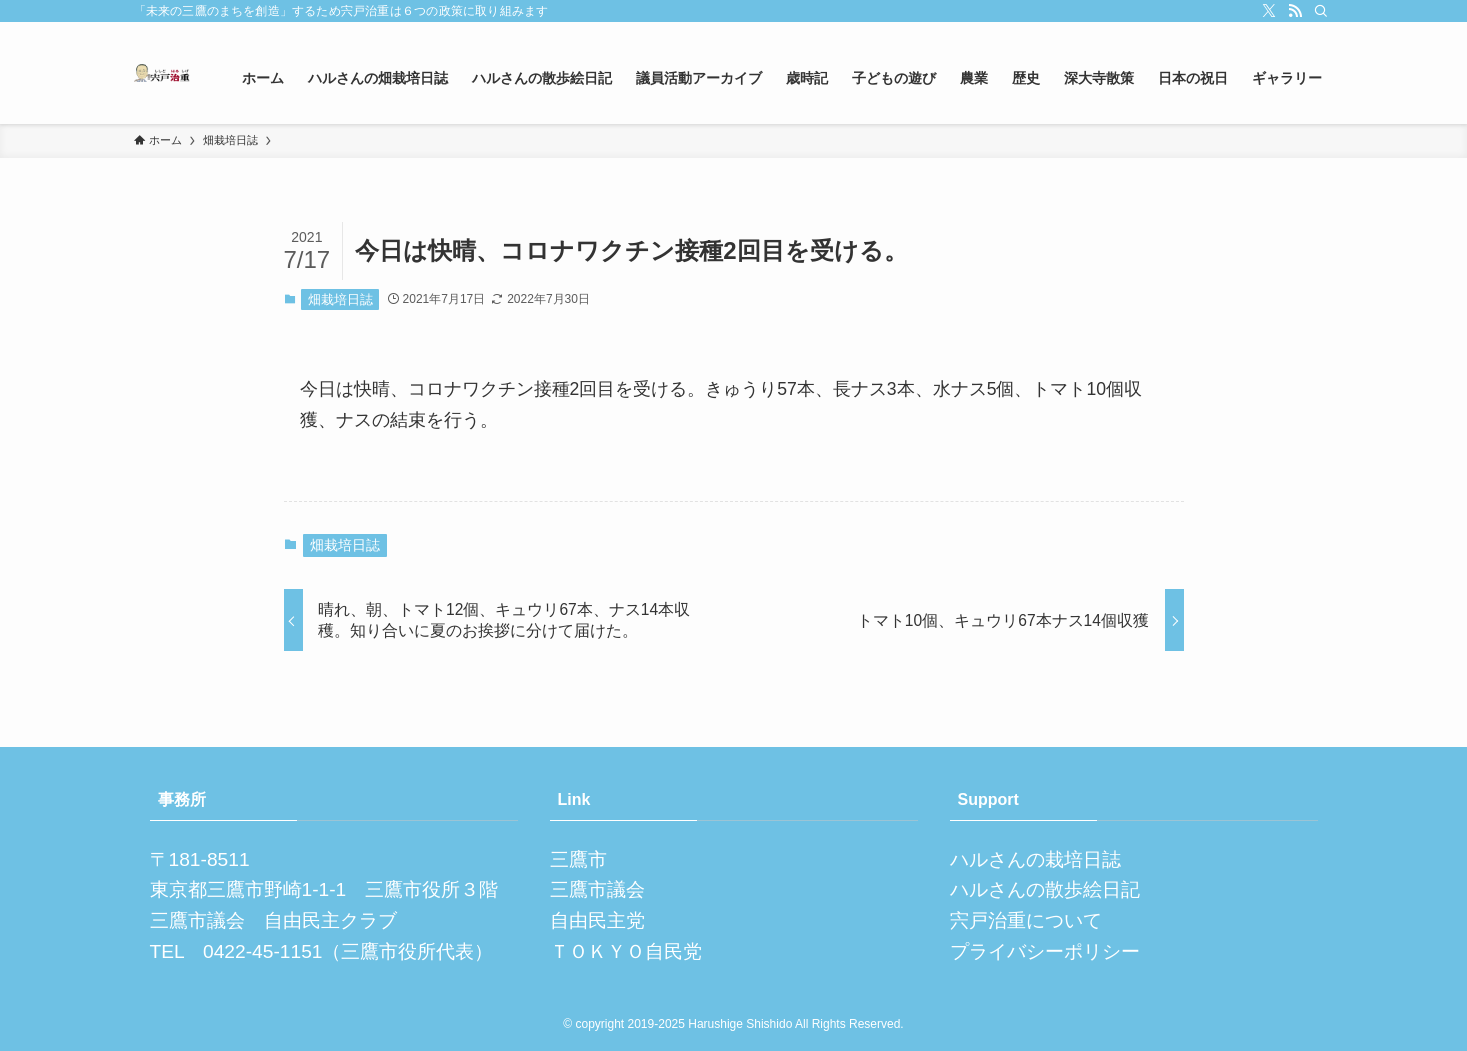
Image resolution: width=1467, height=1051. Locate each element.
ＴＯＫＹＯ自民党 (626, 951)
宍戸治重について (1026, 920)
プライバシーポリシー (1045, 951)
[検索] (1321, 11)
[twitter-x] (1269, 11)
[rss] (1295, 11)
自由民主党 (597, 920)
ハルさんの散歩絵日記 (1045, 889)
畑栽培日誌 (340, 299)
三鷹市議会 (597, 889)
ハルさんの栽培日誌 (1035, 859)
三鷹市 (578, 859)
